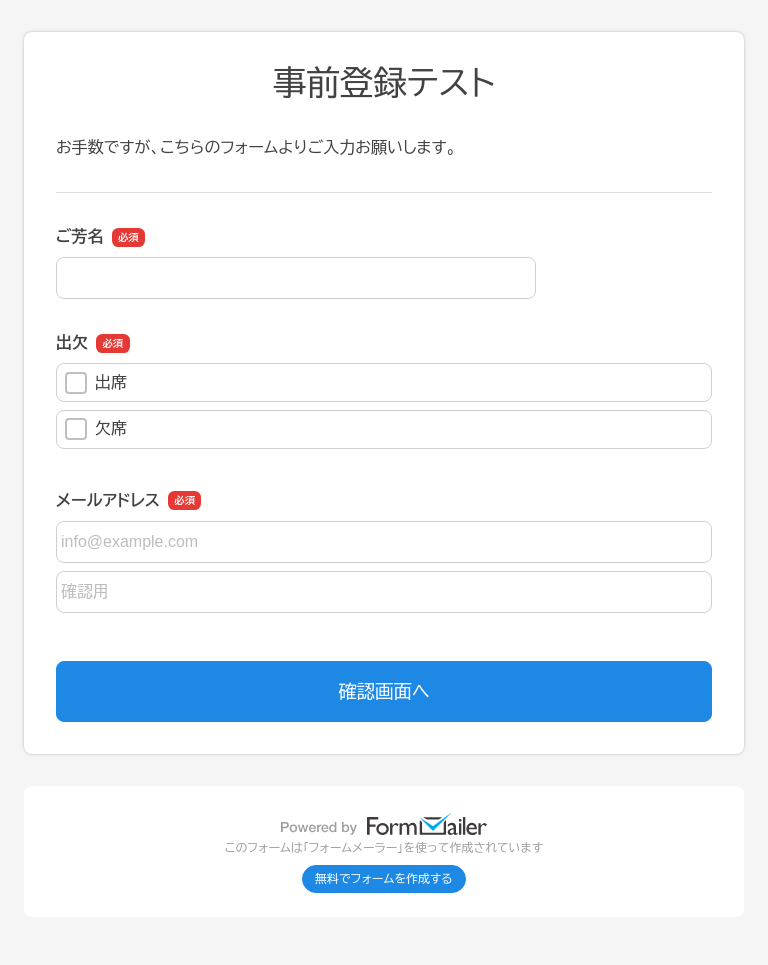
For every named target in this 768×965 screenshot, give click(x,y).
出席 (96, 383)
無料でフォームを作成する (384, 879)
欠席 (96, 429)
